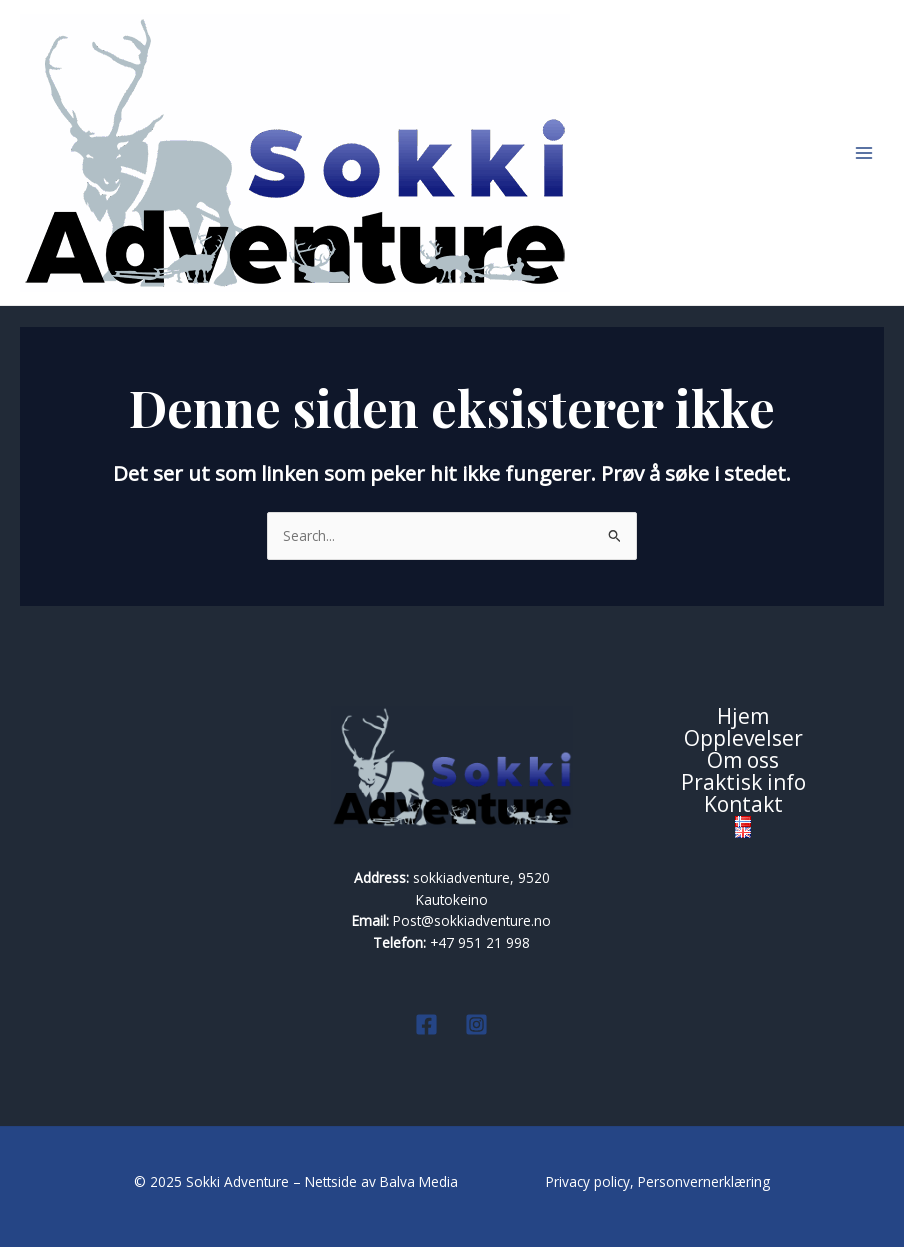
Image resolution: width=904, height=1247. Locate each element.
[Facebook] (426, 1024)
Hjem (743, 717)
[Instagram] (476, 1024)
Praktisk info (743, 783)
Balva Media (421, 1181)
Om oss (743, 761)
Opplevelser (743, 739)
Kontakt (743, 805)
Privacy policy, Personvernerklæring (658, 1181)
